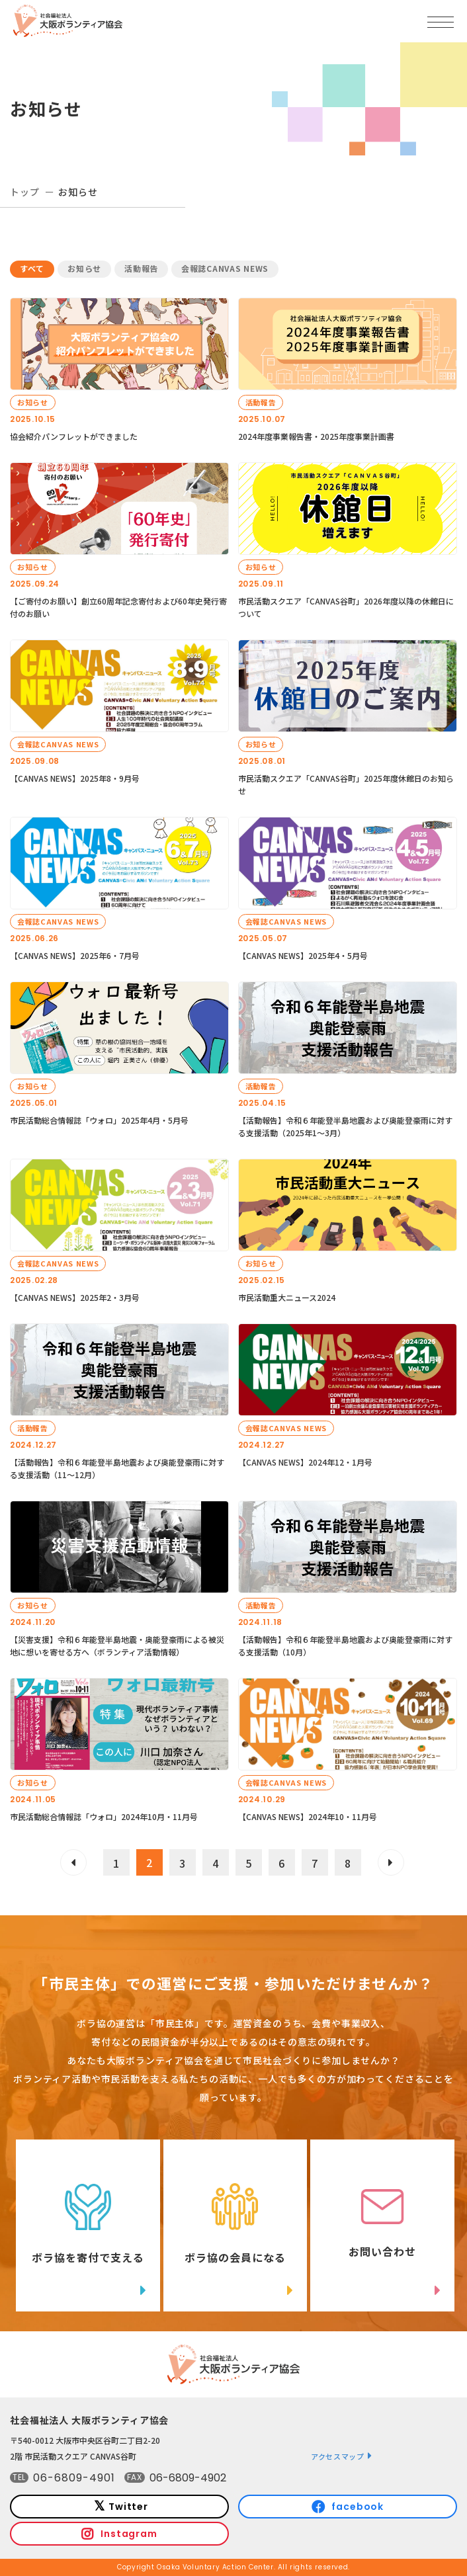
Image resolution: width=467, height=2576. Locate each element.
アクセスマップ (337, 2456)
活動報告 (141, 268)
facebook (357, 2506)
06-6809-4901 (74, 2477)
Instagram (129, 2533)
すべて (32, 268)
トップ (25, 191)
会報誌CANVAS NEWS (225, 268)
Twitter (128, 2506)
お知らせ (84, 268)
